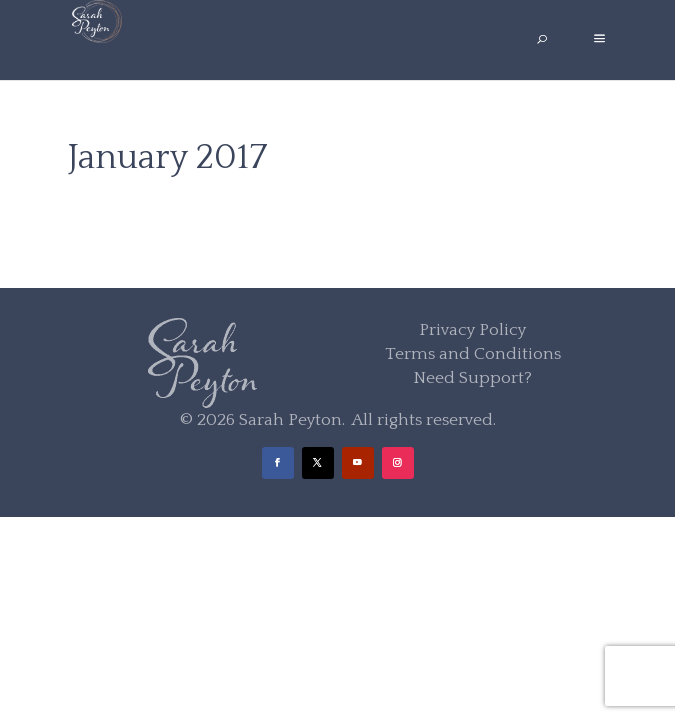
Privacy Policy (472, 330)
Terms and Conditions (473, 354)
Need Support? (472, 378)
